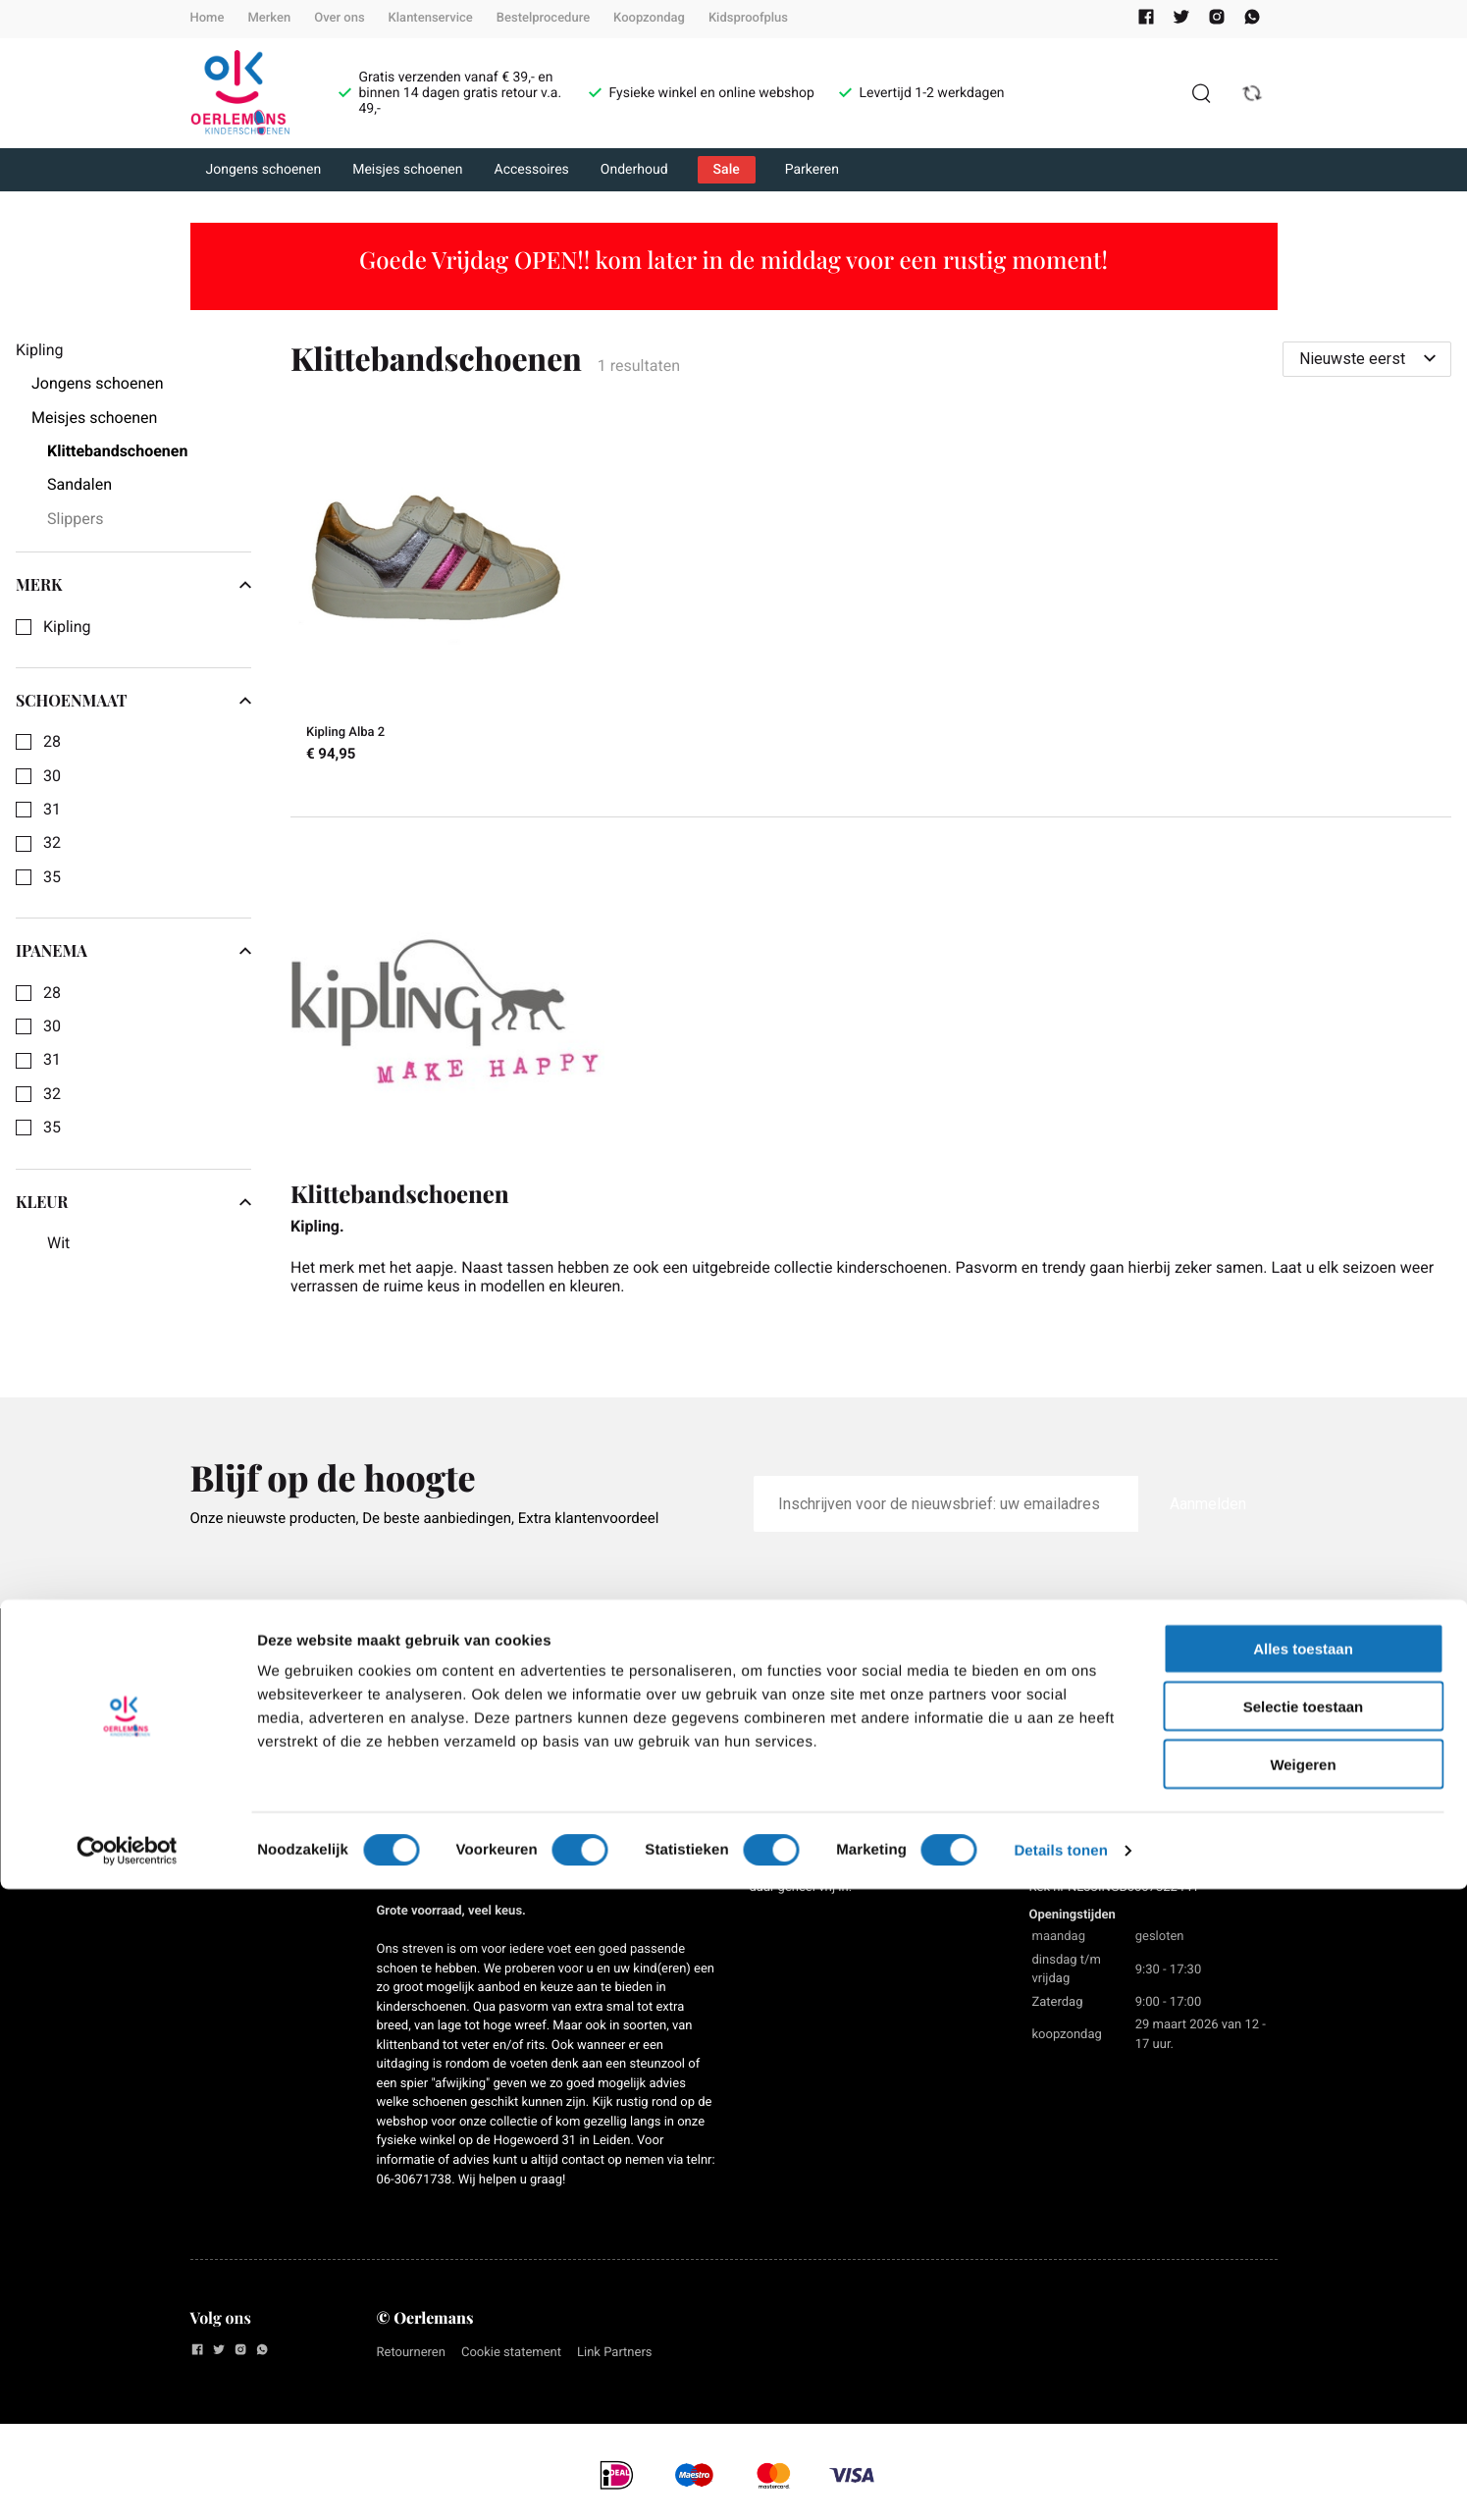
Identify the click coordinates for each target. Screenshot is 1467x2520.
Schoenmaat (133, 700)
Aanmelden (1208, 1504)
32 (52, 843)
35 (52, 877)
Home (207, 18)
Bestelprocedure (543, 18)
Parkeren (812, 170)
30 (52, 776)
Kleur (133, 1202)
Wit (58, 1243)
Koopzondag (649, 18)
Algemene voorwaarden (236, 1688)
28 (52, 742)
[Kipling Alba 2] (435, 596)
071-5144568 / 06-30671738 (1110, 1772)
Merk (133, 585)
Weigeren (1303, 2395)
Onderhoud (634, 170)
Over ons (339, 18)
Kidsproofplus (748, 18)
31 (52, 809)
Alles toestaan (1303, 2279)
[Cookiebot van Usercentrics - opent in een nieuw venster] (127, 2481)
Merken (268, 18)
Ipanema (133, 951)
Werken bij (227, 1765)
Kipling (67, 627)
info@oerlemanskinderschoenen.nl (1128, 1754)
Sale (726, 170)
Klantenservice (431, 18)
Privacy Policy (239, 1730)
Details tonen (1060, 2481)
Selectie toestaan (1303, 2337)
